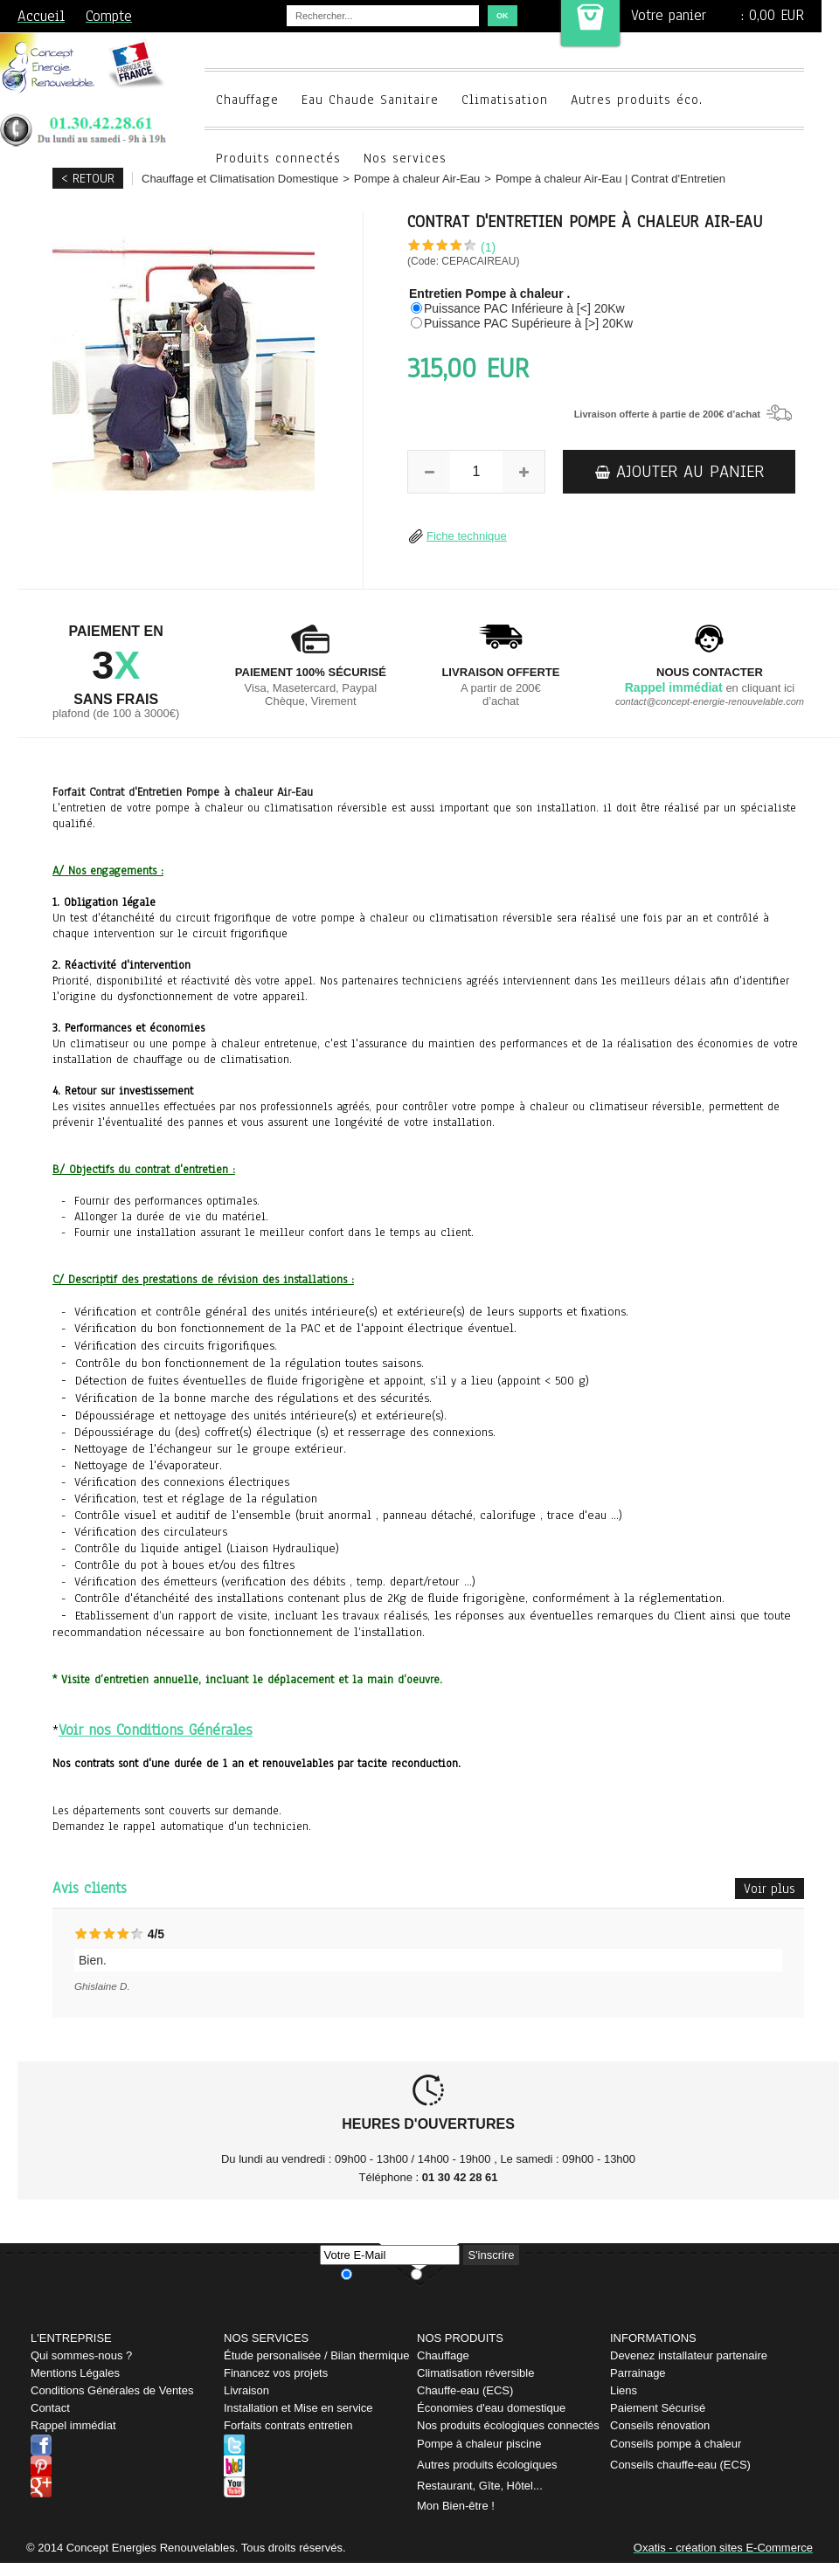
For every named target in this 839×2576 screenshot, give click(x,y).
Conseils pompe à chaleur (675, 2443)
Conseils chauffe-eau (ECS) (680, 2464)
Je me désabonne (462, 2274)
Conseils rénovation (660, 2425)
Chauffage (247, 99)
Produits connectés (278, 158)
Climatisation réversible (475, 2372)
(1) (488, 247)
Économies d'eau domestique (491, 2407)
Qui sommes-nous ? (81, 2355)
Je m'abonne (381, 2274)
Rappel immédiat (73, 2425)
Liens (623, 2390)
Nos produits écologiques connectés (508, 2425)
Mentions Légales (75, 2372)
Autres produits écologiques (487, 2464)
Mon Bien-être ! (456, 2505)
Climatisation (504, 99)
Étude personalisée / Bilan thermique (316, 2355)
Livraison (246, 2390)
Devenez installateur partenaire (688, 2355)
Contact (50, 2407)
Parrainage (638, 2372)
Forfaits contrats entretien (288, 2425)
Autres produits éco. (637, 99)
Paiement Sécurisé (657, 2407)
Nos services (405, 158)
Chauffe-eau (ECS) (465, 2390)
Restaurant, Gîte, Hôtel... (480, 2485)
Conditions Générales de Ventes (112, 2390)
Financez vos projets (276, 2372)
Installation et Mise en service (298, 2407)
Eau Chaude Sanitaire (370, 99)
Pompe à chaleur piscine (479, 2443)
